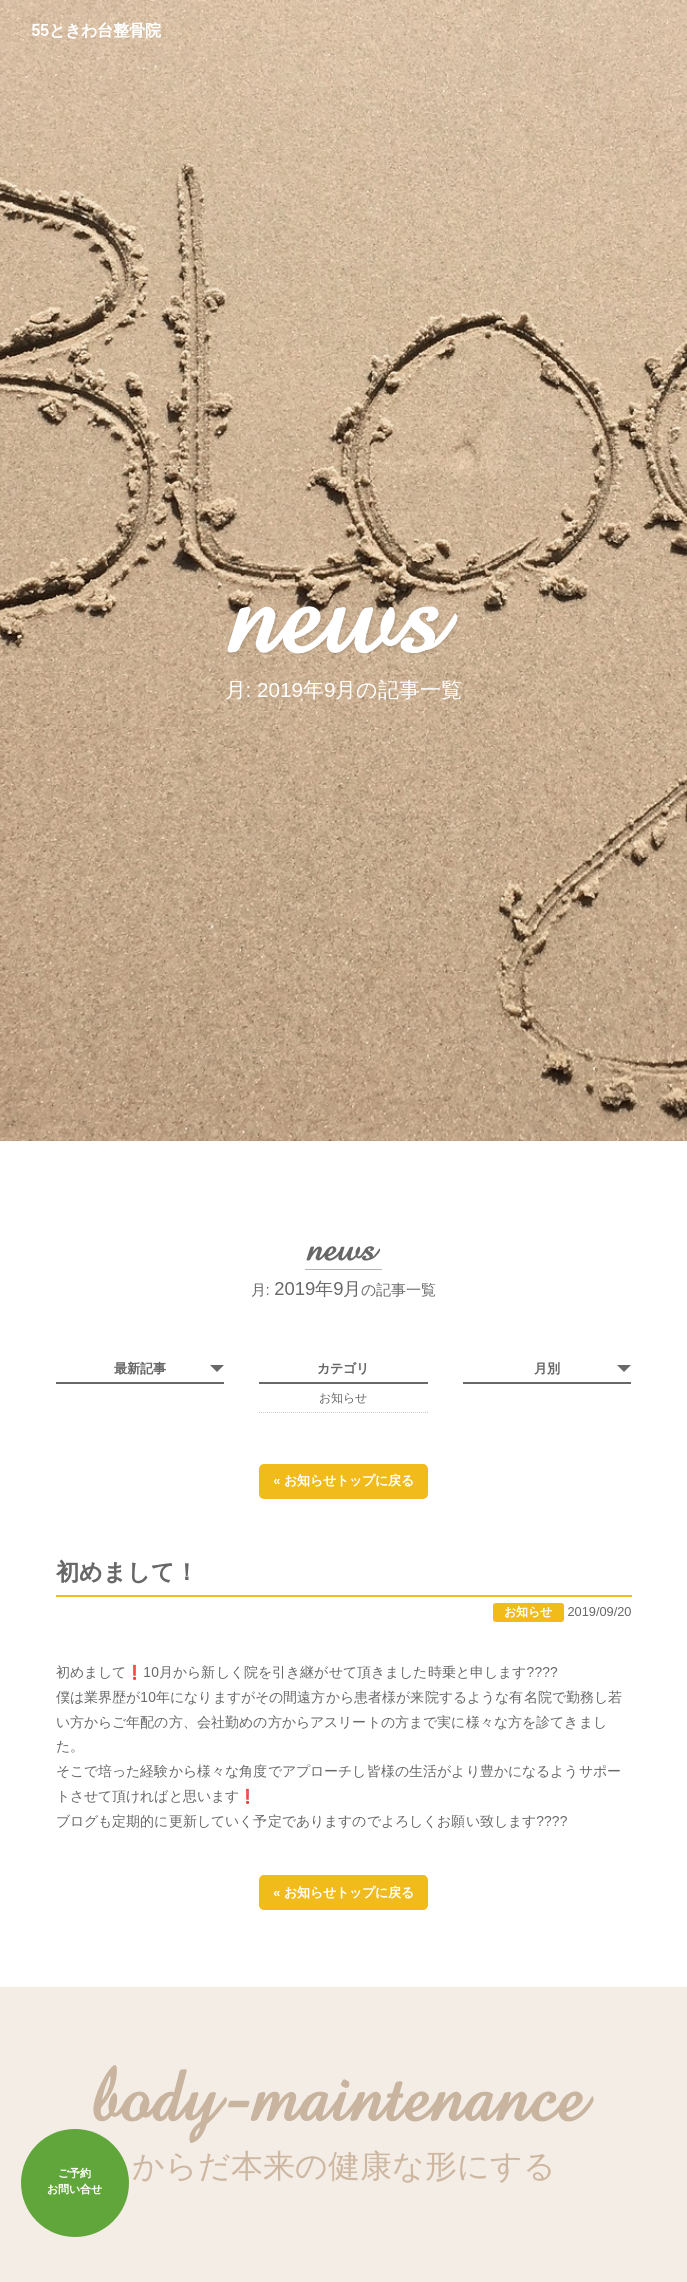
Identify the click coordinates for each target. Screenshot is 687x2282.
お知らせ (343, 1398)
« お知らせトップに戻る (343, 1482)
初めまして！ (127, 1576)
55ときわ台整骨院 (97, 30)
